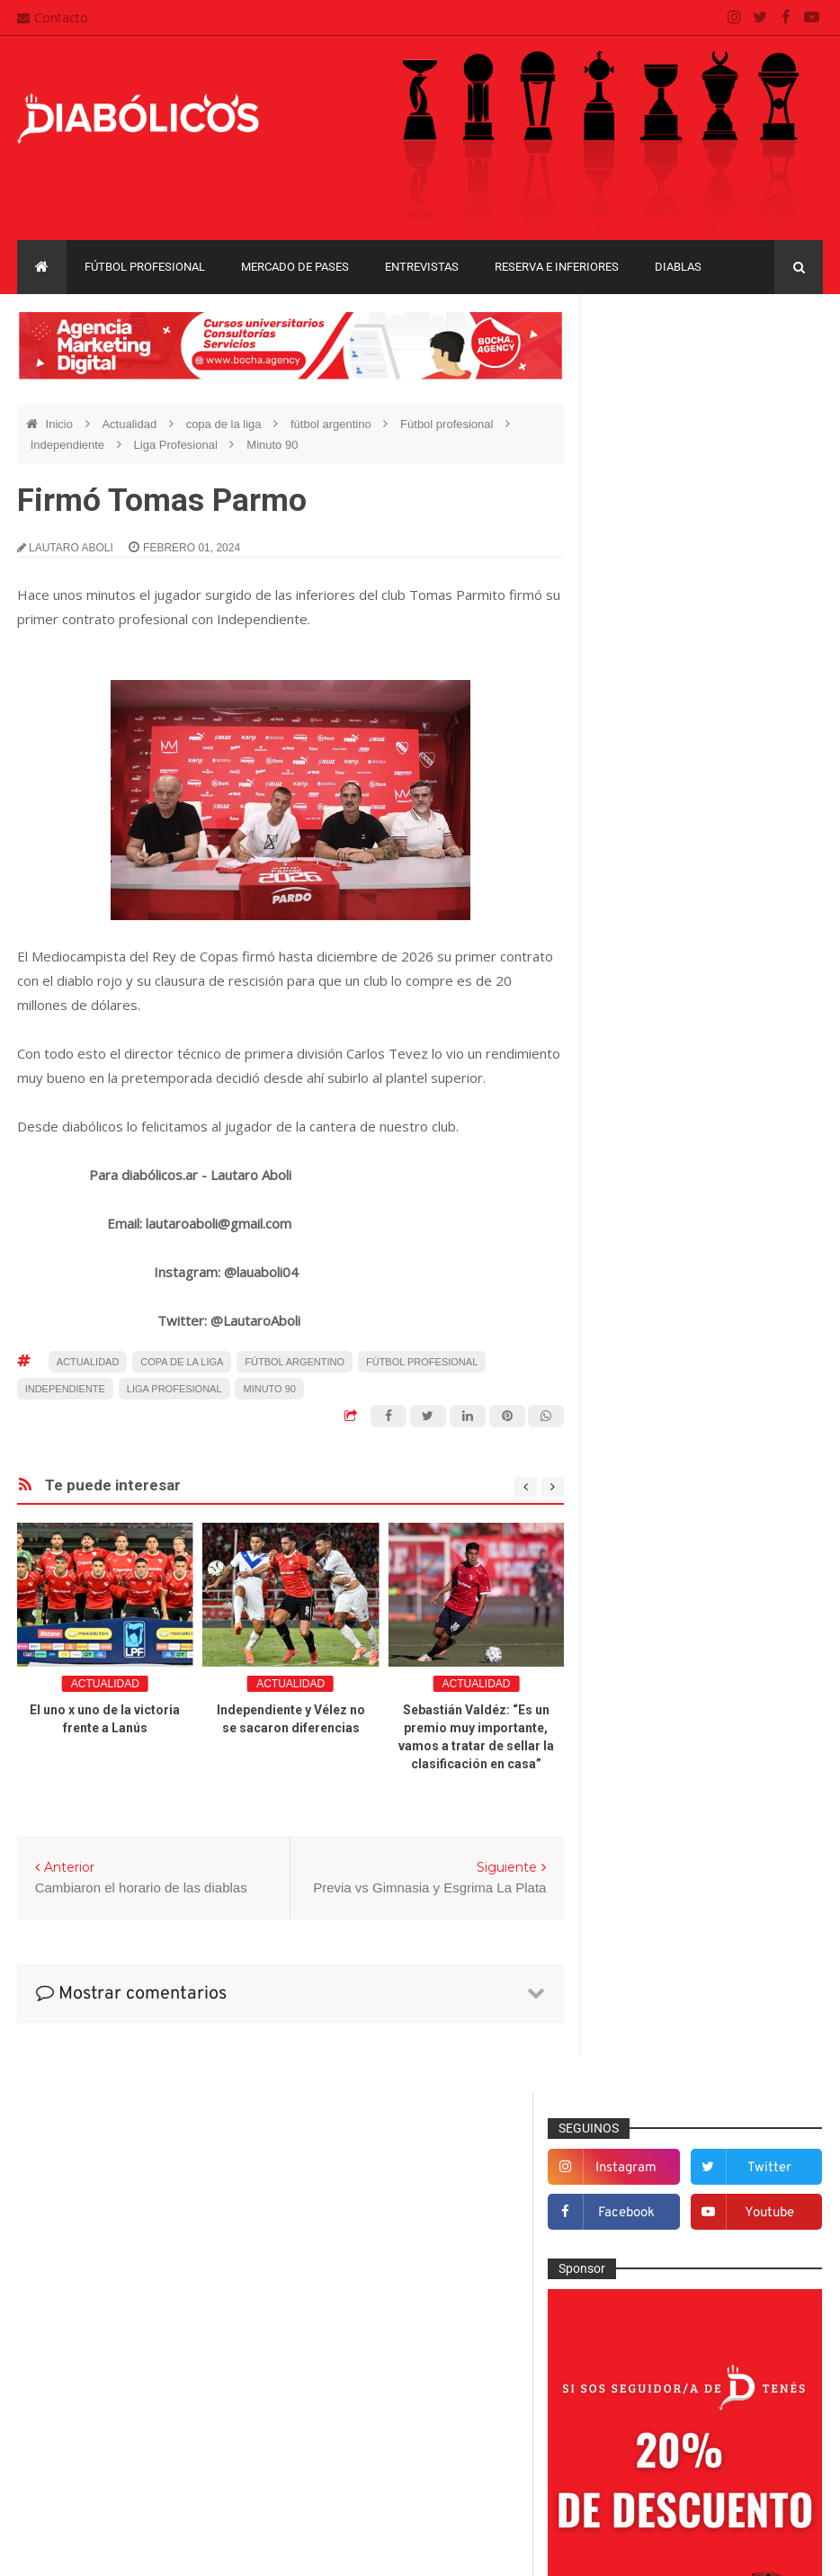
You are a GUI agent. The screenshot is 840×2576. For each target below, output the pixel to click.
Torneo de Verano (653, 2118)
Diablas (678, 266)
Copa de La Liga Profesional (680, 2025)
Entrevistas (422, 266)
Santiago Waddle (247, 2548)
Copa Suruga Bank (655, 1993)
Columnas (641, 1314)
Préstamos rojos (658, 1727)
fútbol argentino (332, 424)
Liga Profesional (177, 445)
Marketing (640, 1639)
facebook (664, 417)
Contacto (52, 17)
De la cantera (650, 1344)
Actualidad (130, 424)
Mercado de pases (295, 266)
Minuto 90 (272, 445)
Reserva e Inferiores (557, 266)
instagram (663, 372)
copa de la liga (225, 424)
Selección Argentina (669, 1845)
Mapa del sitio (347, 2390)
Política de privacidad (368, 2424)
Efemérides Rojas (663, 1432)
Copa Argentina (646, 1931)
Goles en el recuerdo (671, 1579)
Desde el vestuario (665, 1373)
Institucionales (653, 1609)
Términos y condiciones (374, 2459)
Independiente (69, 445)
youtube (781, 417)
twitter (781, 372)
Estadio (634, 1491)
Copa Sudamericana (659, 1963)
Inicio (61, 424)
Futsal (630, 1521)
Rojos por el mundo (667, 1816)
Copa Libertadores (758, 1931)
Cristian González (137, 2548)
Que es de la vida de (670, 1756)
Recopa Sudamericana (665, 2087)
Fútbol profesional (145, 266)
